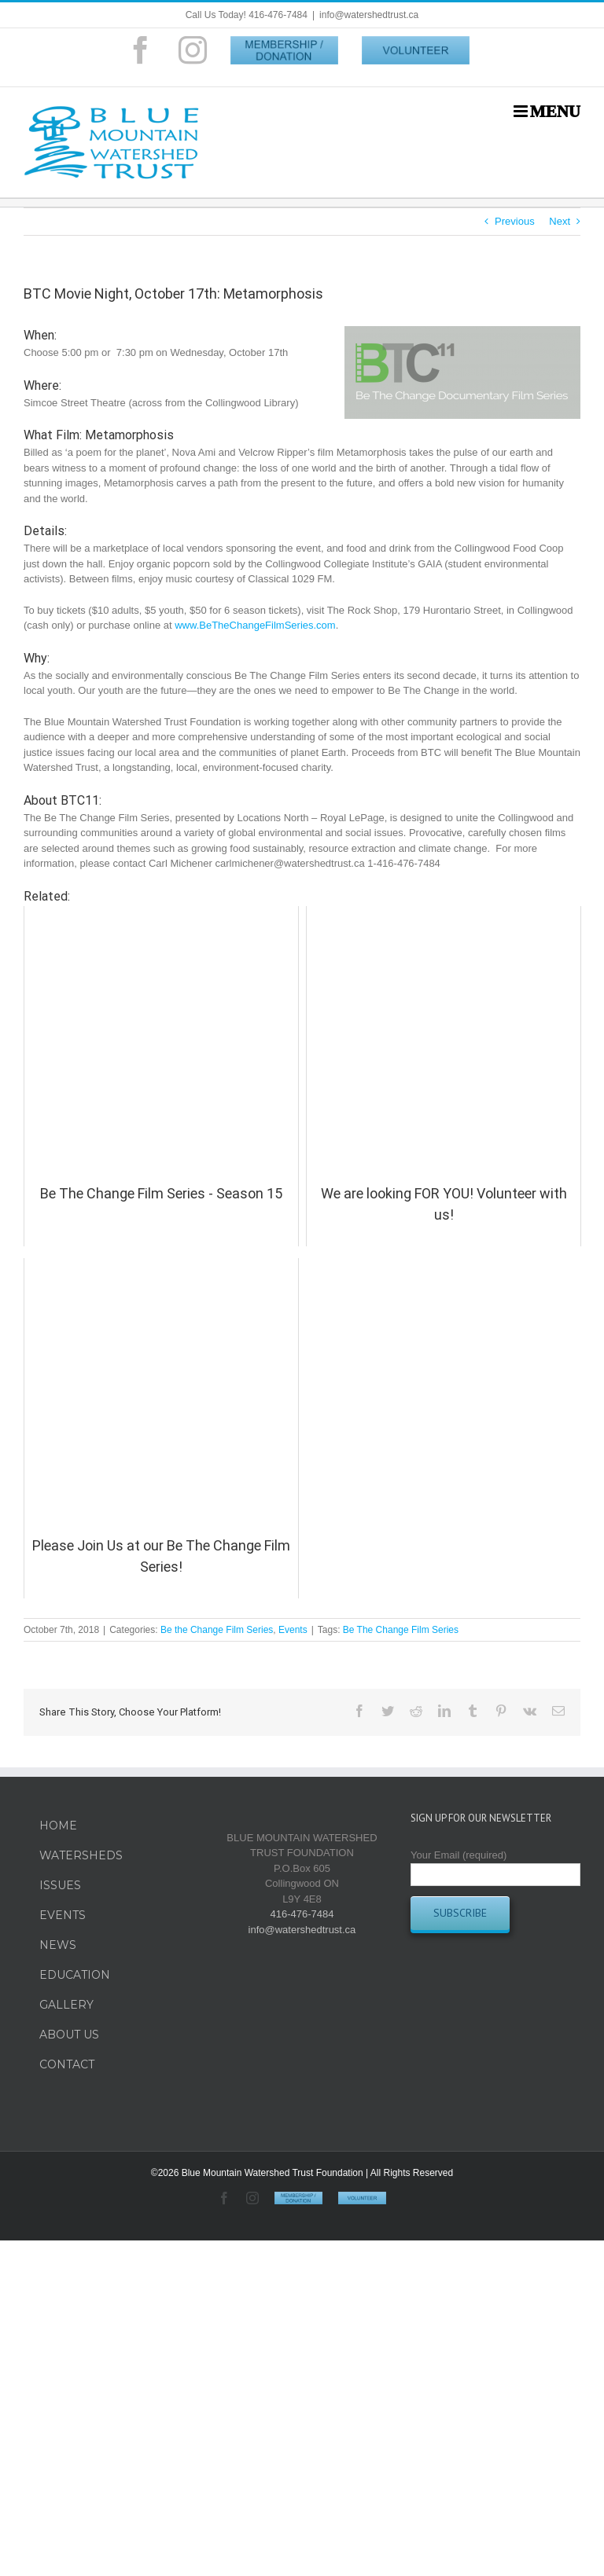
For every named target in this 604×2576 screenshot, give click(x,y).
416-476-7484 (301, 1914)
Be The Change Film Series (401, 1629)
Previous (515, 221)
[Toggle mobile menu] (547, 111)
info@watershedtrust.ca (368, 14)
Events (293, 1629)
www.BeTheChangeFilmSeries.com (255, 625)
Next (559, 221)
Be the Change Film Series (216, 1629)
